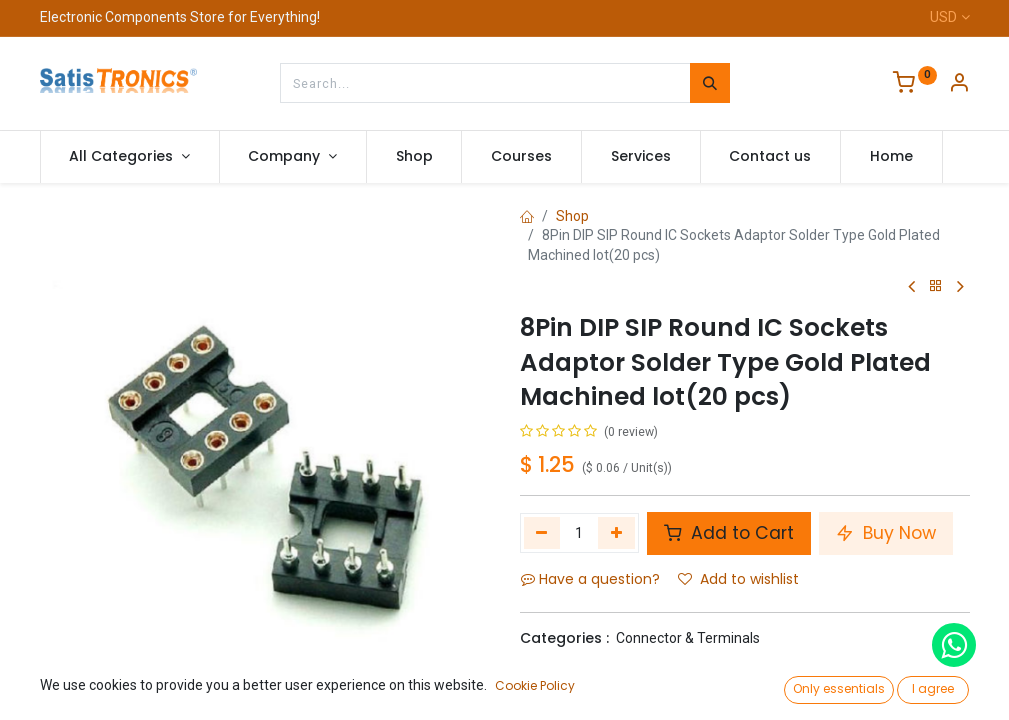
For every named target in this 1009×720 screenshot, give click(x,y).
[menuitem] (414, 157)
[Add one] (616, 533)
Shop (572, 216)
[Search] (710, 83)
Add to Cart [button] (729, 533)
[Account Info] (959, 85)
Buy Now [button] (886, 533)
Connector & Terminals (688, 638)
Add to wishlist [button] (738, 579)
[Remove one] (542, 533)
